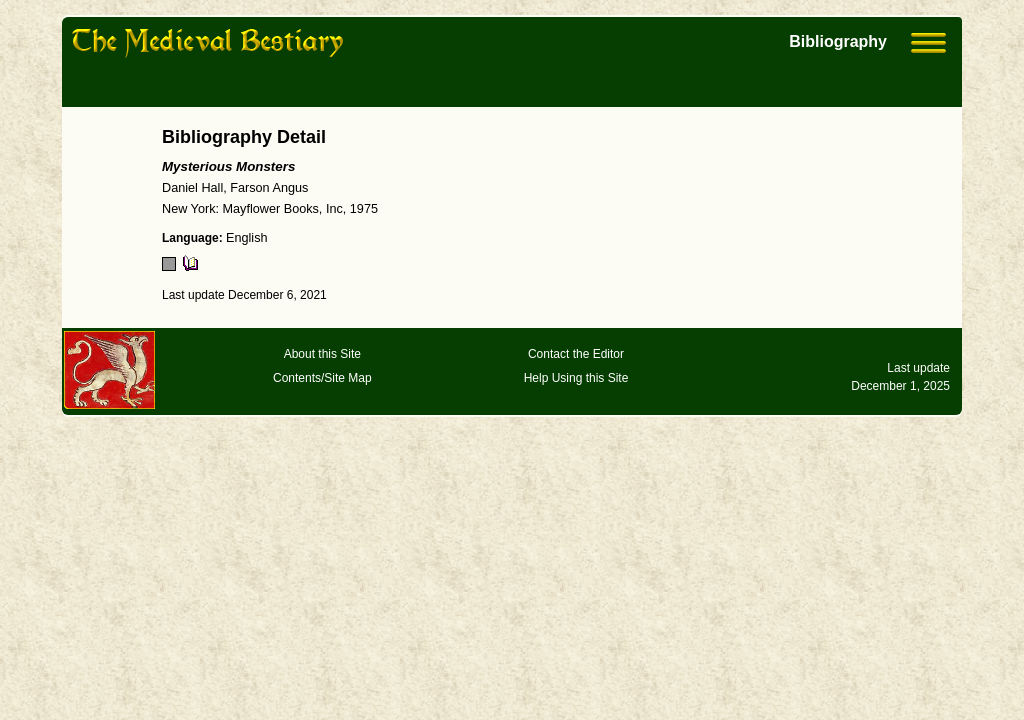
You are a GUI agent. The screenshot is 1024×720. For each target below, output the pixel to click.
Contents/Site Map (322, 378)
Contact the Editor (576, 354)
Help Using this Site (576, 378)
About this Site (322, 354)
